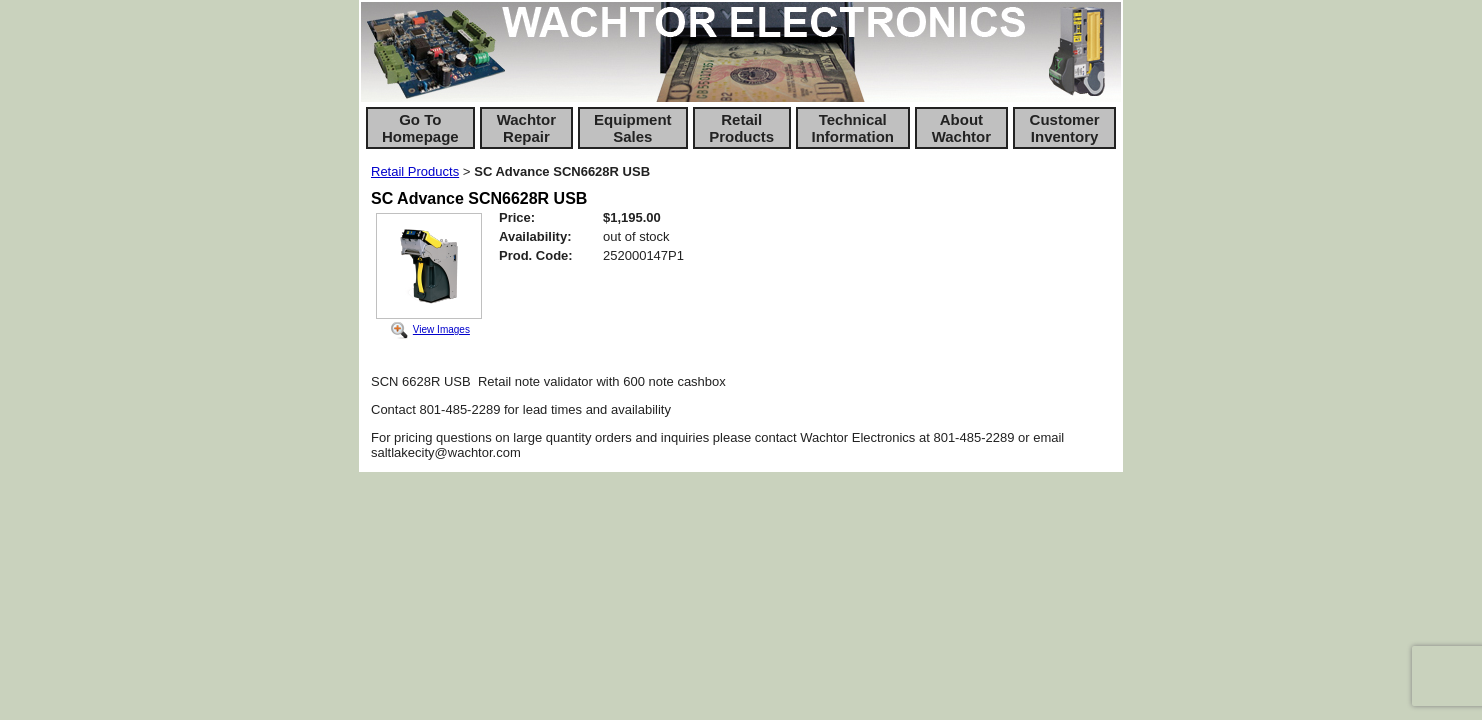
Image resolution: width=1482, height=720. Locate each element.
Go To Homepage (420, 128)
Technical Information (853, 128)
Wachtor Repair (526, 128)
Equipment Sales (633, 128)
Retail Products (741, 128)
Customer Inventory (1065, 128)
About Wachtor (961, 128)
